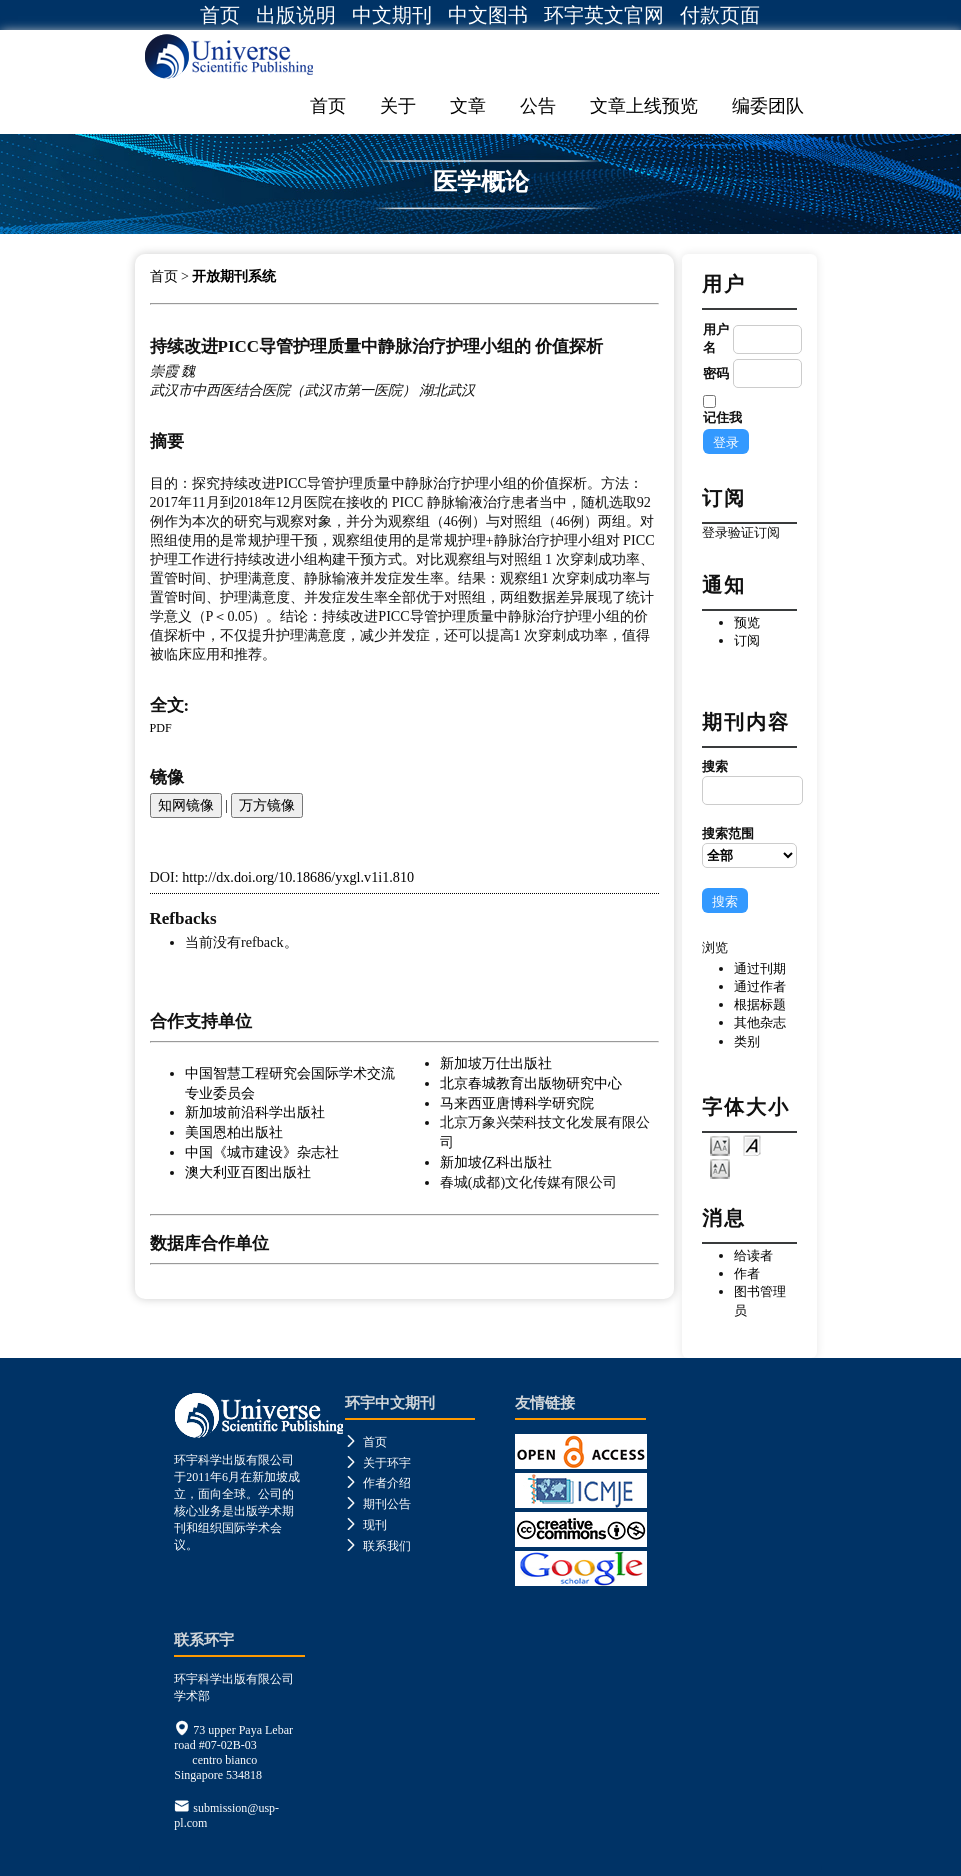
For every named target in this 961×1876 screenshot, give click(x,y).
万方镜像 (267, 805)
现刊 (366, 1525)
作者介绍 (378, 1483)
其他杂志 (760, 1022)
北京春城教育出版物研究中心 (531, 1083)
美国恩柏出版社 (234, 1132)
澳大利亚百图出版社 (248, 1172)
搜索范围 (749, 847)
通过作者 (760, 986)
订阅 (747, 640)
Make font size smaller (720, 1144)
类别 (747, 1041)
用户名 (716, 338)
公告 (538, 106)
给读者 (753, 1255)
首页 (220, 15)
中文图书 (488, 15)
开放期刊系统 (234, 276)
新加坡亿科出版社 (496, 1162)
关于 (398, 106)
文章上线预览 (644, 106)
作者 (747, 1273)
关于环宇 (378, 1463)
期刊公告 (378, 1504)
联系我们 (378, 1546)
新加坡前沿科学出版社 (255, 1112)
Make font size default (752, 1144)
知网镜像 (186, 805)
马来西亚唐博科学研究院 (517, 1103)
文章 (468, 106)
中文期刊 (392, 15)
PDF (161, 728)
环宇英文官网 (604, 15)
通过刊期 (760, 968)
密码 (716, 373)
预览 (747, 622)
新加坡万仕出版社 (496, 1063)
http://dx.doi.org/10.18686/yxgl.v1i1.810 (298, 877)
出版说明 (296, 15)
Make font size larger (720, 1167)
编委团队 (768, 106)
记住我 (722, 417)
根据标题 (760, 1004)
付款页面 (720, 15)
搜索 (749, 782)
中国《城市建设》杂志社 (262, 1152)
